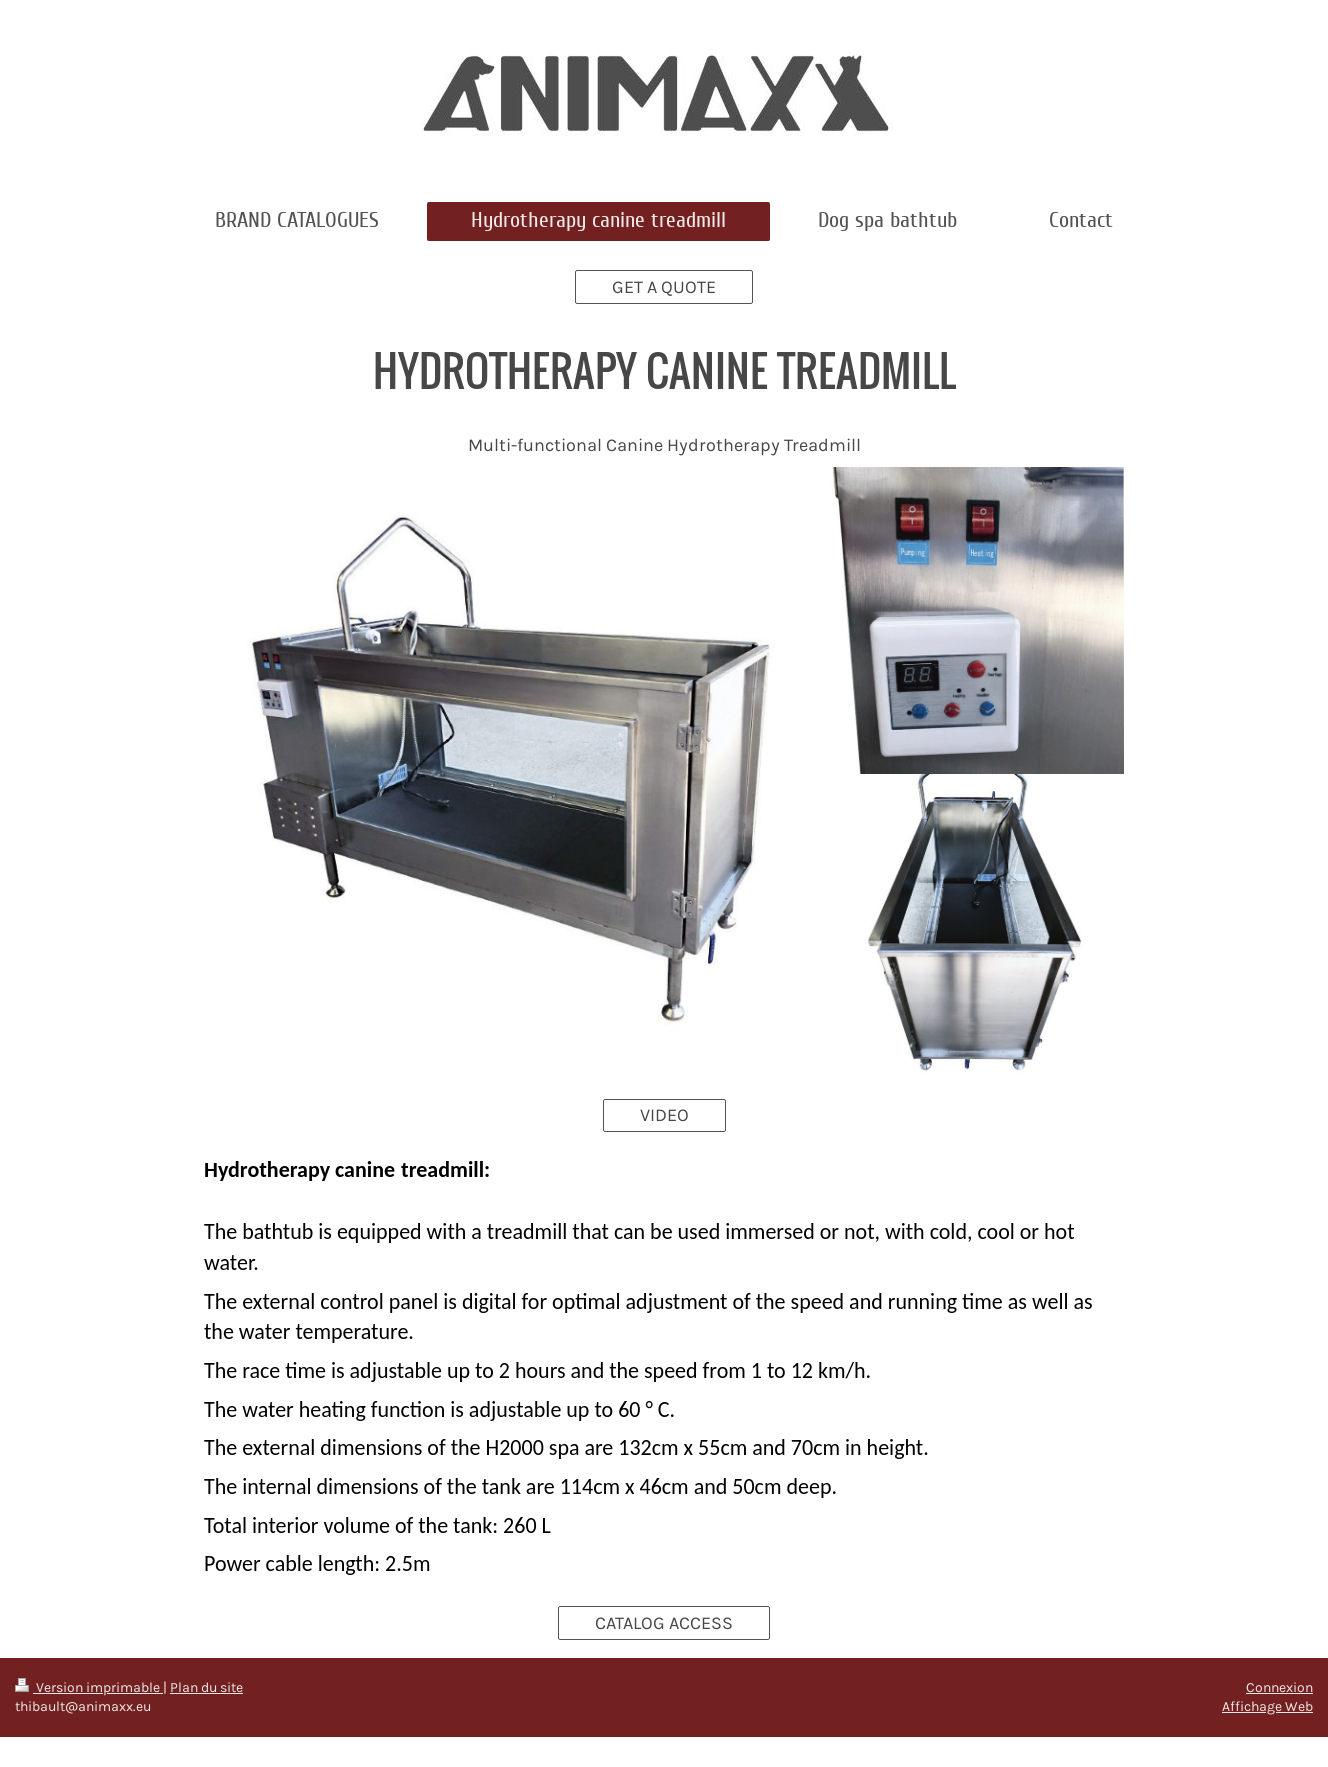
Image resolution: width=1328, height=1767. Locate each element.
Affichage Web (1267, 1706)
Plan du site (206, 1687)
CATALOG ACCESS (664, 1623)
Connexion (1279, 1687)
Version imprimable (89, 1687)
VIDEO (664, 1115)
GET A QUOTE (664, 287)
